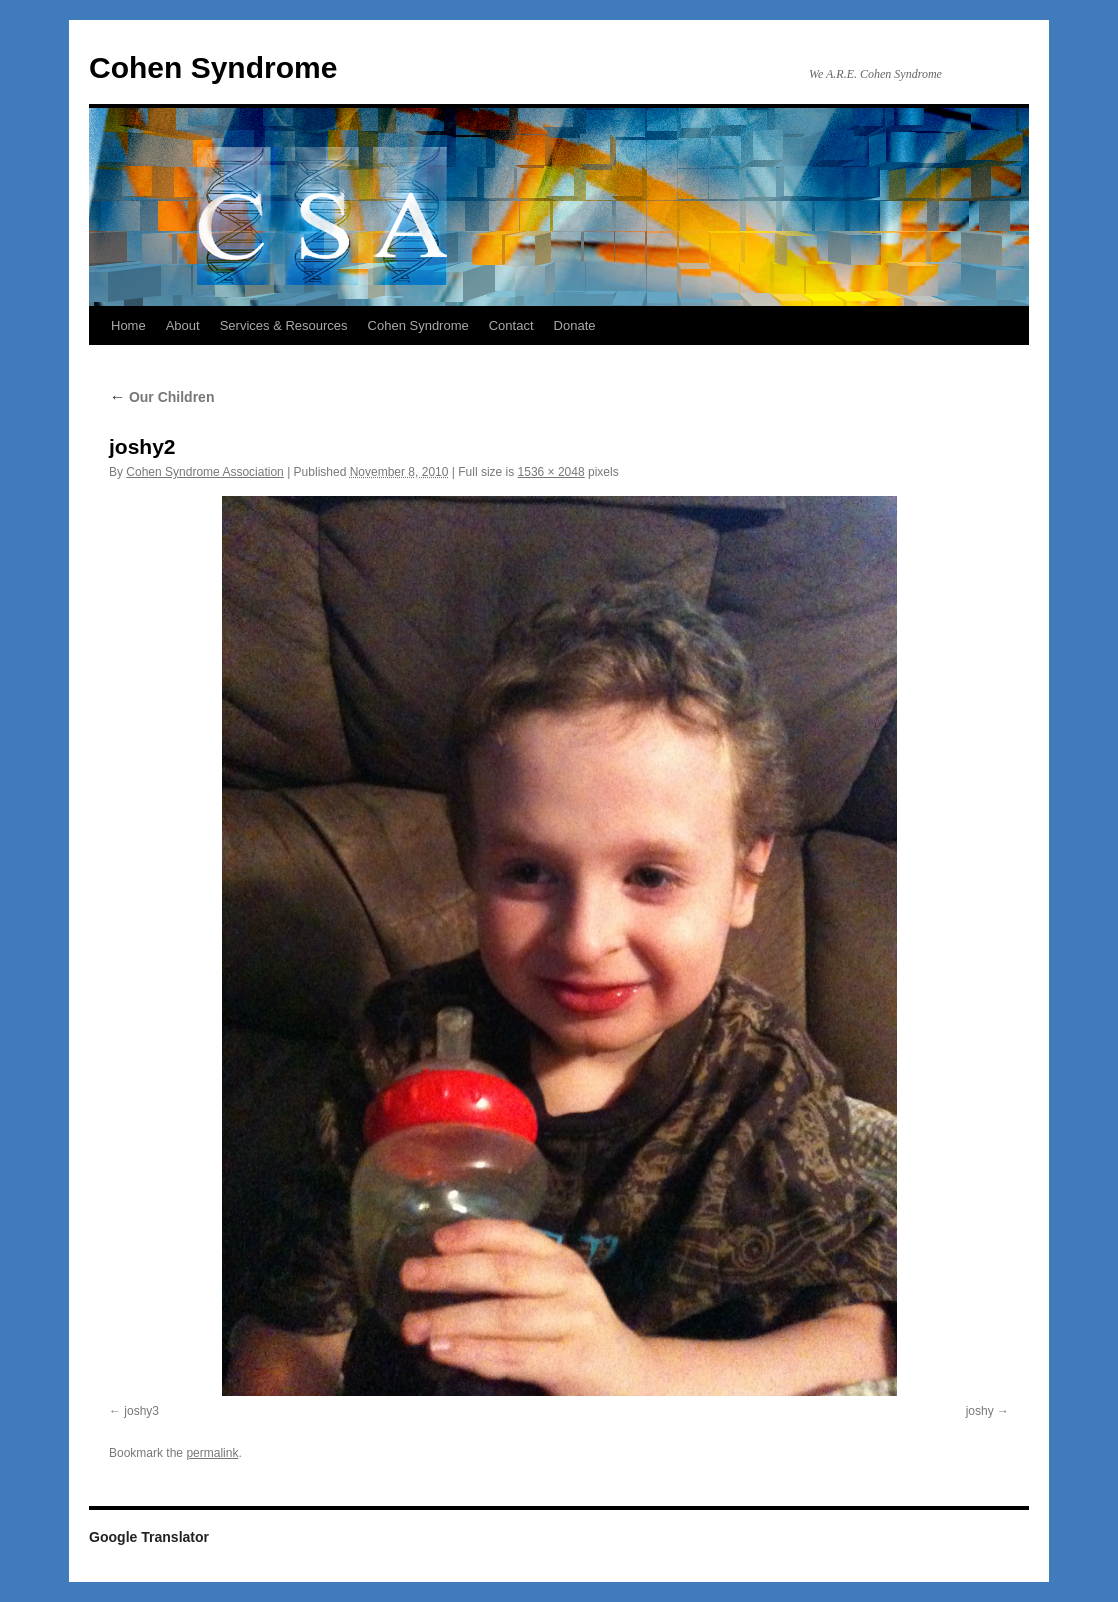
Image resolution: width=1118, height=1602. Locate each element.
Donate (575, 325)
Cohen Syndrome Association (204, 472)
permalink (212, 1453)
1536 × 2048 (551, 472)
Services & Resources (284, 325)
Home (128, 325)
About (183, 325)
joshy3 (141, 1411)
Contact (511, 325)
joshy (980, 1411)
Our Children (161, 397)
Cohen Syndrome (213, 67)
